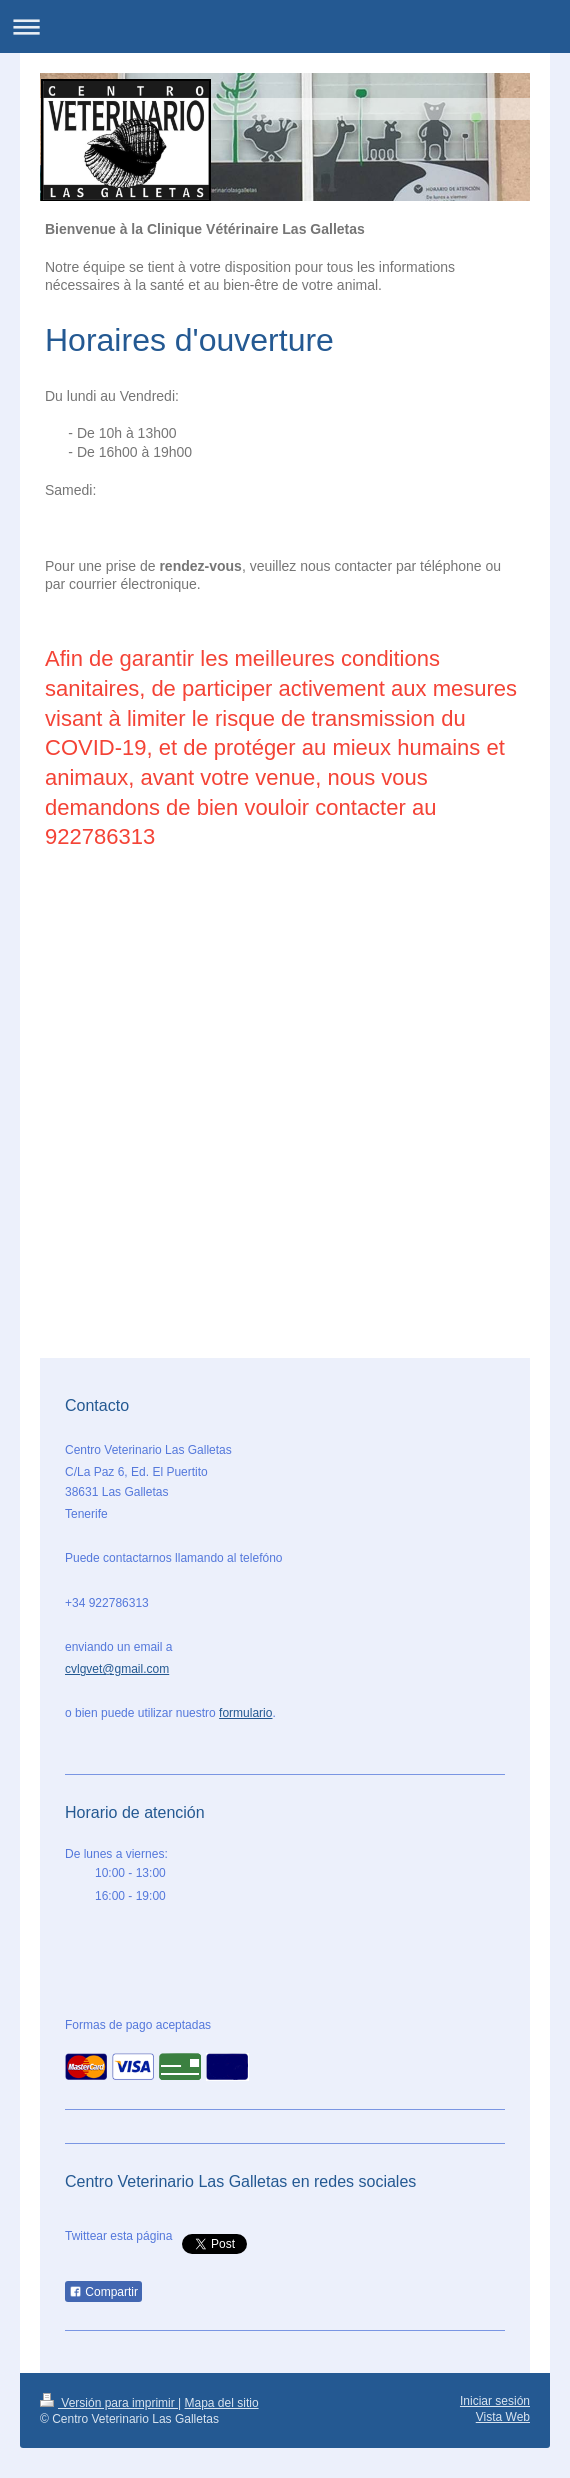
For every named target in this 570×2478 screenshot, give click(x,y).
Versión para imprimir (109, 2403)
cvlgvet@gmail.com (117, 1669)
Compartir (103, 2292)
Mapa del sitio (222, 2403)
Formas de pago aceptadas (138, 2025)
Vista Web (503, 2417)
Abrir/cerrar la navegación (285, 26)
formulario (245, 1713)
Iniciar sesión (495, 2401)
